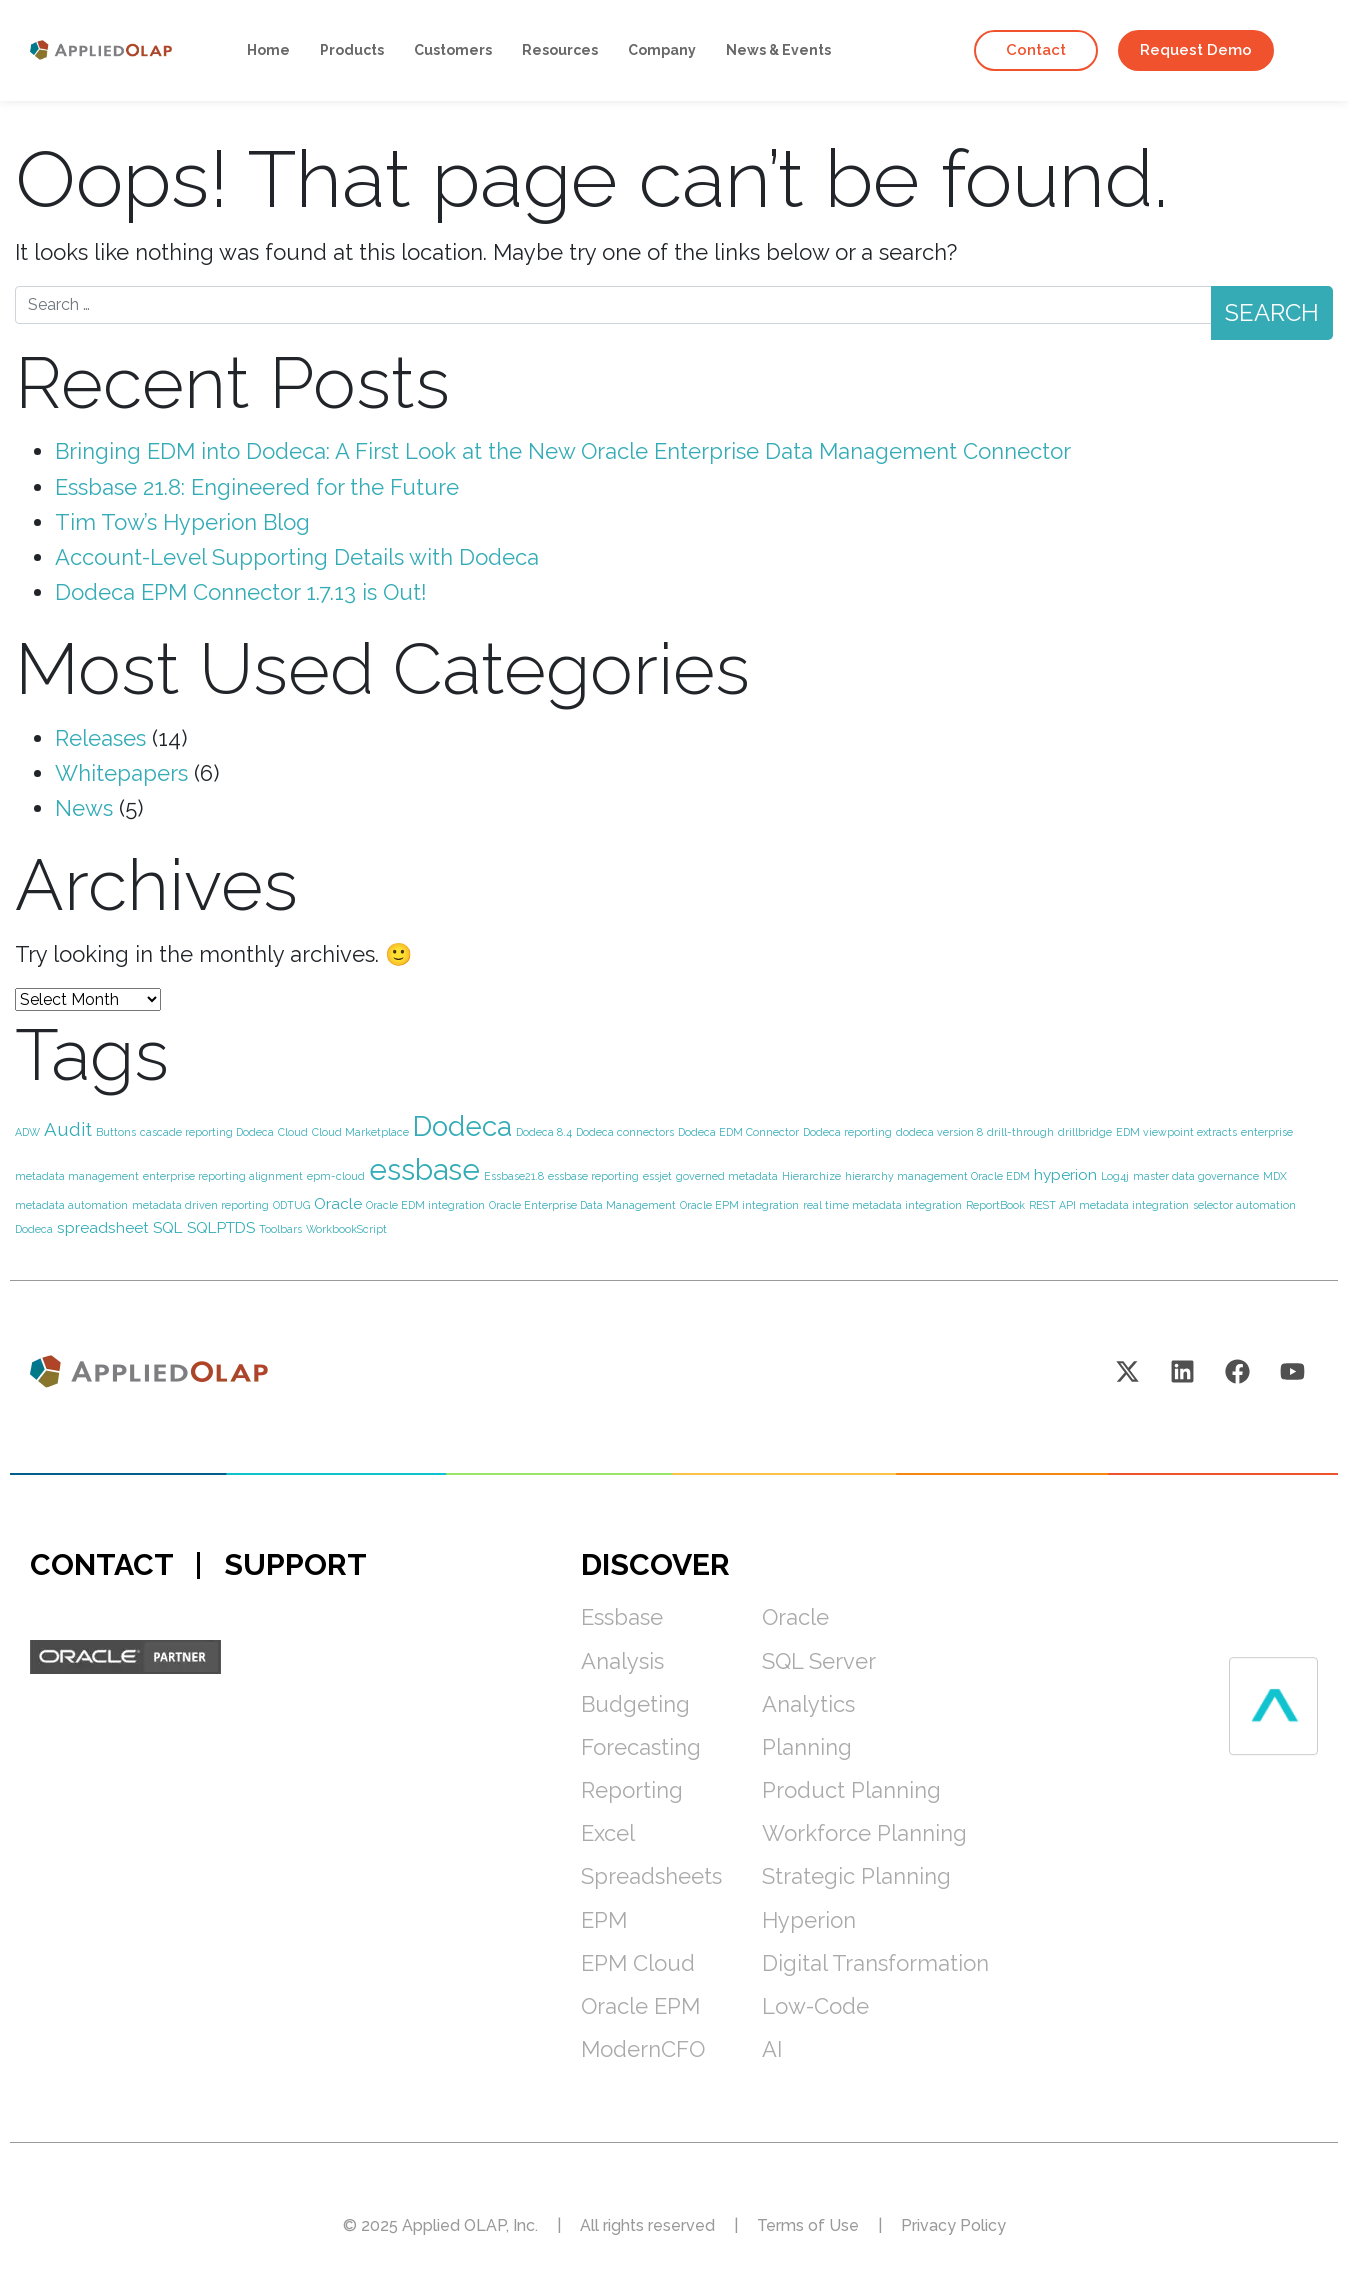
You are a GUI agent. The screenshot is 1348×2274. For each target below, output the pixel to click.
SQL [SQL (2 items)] (168, 1227)
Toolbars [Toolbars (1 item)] (280, 1229)
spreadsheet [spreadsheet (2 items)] (103, 1227)
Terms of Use (808, 2225)
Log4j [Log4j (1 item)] (1115, 1176)
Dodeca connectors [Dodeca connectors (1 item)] (625, 1132)
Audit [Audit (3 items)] (68, 1129)
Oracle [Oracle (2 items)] (338, 1203)
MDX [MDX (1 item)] (1275, 1176)
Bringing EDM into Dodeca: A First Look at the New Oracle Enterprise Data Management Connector (563, 451)
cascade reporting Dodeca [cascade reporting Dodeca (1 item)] (207, 1132)
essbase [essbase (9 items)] (424, 1169)
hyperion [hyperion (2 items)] (1065, 1174)
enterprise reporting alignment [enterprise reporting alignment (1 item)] (223, 1176)
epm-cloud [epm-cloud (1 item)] (336, 1176)
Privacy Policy (953, 2225)
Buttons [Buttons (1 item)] (116, 1132)
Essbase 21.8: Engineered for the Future (257, 487)
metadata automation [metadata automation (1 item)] (71, 1205)
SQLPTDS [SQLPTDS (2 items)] (221, 1227)
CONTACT (101, 1564)
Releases (100, 738)
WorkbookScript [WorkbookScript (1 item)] (346, 1229)
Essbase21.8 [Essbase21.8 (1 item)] (514, 1176)
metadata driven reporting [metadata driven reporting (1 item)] (200, 1205)
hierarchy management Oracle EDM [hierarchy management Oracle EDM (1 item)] (937, 1176)
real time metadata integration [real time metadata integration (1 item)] (882, 1205)
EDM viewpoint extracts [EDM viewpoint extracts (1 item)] (1176, 1132)
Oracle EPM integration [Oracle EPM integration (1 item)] (739, 1205)
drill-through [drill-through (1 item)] (1020, 1132)
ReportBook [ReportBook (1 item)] (995, 1205)
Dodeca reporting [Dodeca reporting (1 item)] (847, 1132)
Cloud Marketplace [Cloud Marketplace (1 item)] (360, 1132)
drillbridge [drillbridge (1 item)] (1085, 1132)
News (84, 808)
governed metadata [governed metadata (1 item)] (727, 1176)
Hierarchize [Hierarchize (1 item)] (811, 1176)
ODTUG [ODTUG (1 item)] (291, 1205)
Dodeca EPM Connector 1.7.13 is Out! (241, 592)
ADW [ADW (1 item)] (27, 1132)
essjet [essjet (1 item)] (657, 1176)
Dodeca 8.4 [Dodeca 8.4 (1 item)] (544, 1132)
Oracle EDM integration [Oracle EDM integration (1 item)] (425, 1205)
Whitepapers (121, 773)
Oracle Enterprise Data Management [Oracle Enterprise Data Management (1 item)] (582, 1205)
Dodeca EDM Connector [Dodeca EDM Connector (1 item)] (738, 1132)
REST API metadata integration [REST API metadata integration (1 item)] (1109, 1205)
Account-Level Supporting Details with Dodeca (297, 557)
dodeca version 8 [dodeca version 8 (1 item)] (939, 1132)
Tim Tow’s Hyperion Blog (182, 522)
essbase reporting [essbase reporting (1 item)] (593, 1176)
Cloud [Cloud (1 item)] (293, 1132)
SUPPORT (295, 1564)
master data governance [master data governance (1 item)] (1196, 1176)
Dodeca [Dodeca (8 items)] (462, 1126)
